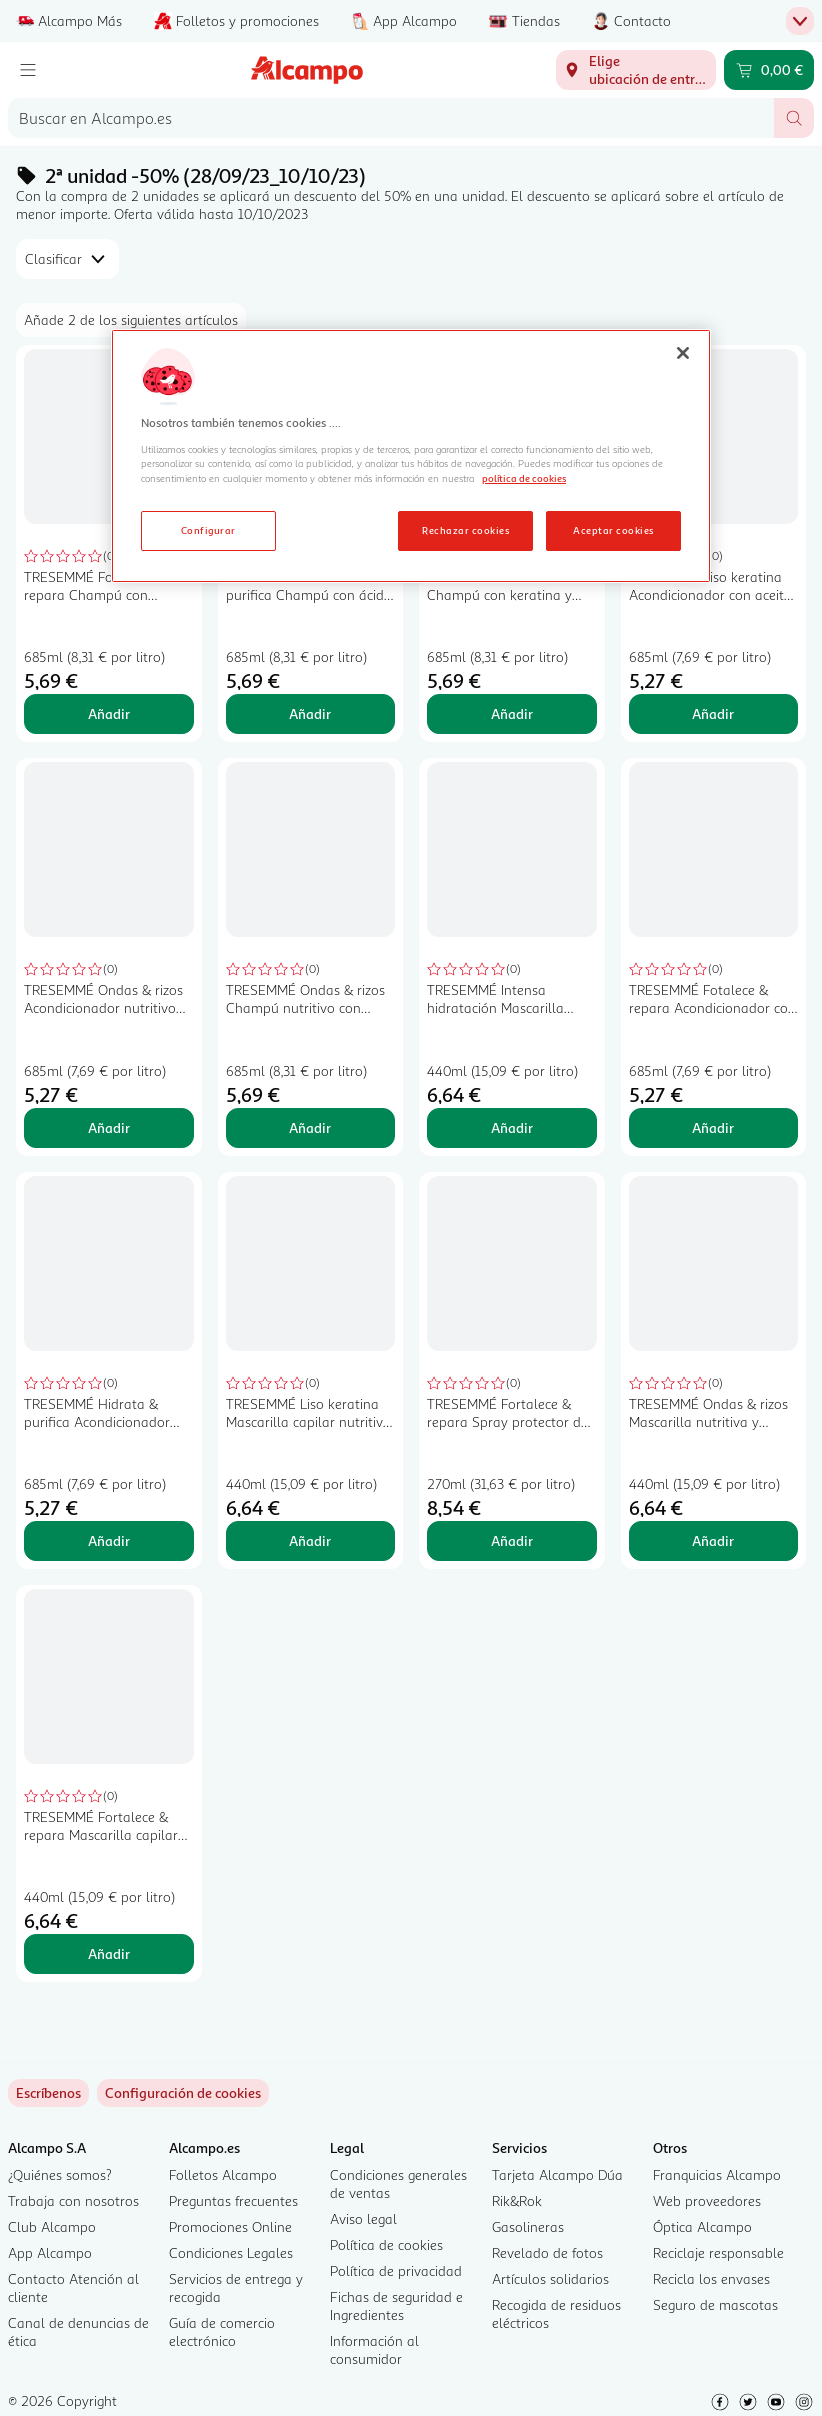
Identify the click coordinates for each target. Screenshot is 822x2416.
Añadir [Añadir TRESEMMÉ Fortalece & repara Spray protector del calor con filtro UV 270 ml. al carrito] (512, 1540)
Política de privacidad (396, 2270)
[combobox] (391, 118)
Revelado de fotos (547, 2252)
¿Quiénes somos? (60, 2174)
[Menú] (28, 70)
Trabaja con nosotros (73, 2200)
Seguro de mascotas (715, 2304)
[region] (411, 456)
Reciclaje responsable (718, 2252)
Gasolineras (528, 2226)
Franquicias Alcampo (717, 2174)
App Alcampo (50, 2252)
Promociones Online (230, 2226)
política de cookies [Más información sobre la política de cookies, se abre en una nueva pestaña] (524, 478)
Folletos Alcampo (223, 2174)
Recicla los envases (711, 2278)
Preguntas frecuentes (233, 2200)
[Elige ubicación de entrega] (636, 70)
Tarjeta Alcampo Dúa (557, 2174)
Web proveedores (707, 2200)
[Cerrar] (683, 353)
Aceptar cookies (613, 530)
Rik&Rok (517, 2200)
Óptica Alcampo (702, 2226)
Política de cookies (386, 2244)
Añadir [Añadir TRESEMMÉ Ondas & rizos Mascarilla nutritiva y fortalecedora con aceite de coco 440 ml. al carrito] (713, 1540)
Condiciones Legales (231, 2252)
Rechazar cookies (465, 530)
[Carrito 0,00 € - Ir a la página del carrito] (769, 70)
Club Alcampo (52, 2226)
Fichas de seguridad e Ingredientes (396, 2305)
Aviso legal (363, 2218)
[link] (183, 2093)
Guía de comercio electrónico (222, 2331)
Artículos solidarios (550, 2278)
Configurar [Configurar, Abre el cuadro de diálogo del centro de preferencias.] (208, 530)
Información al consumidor (374, 2349)
